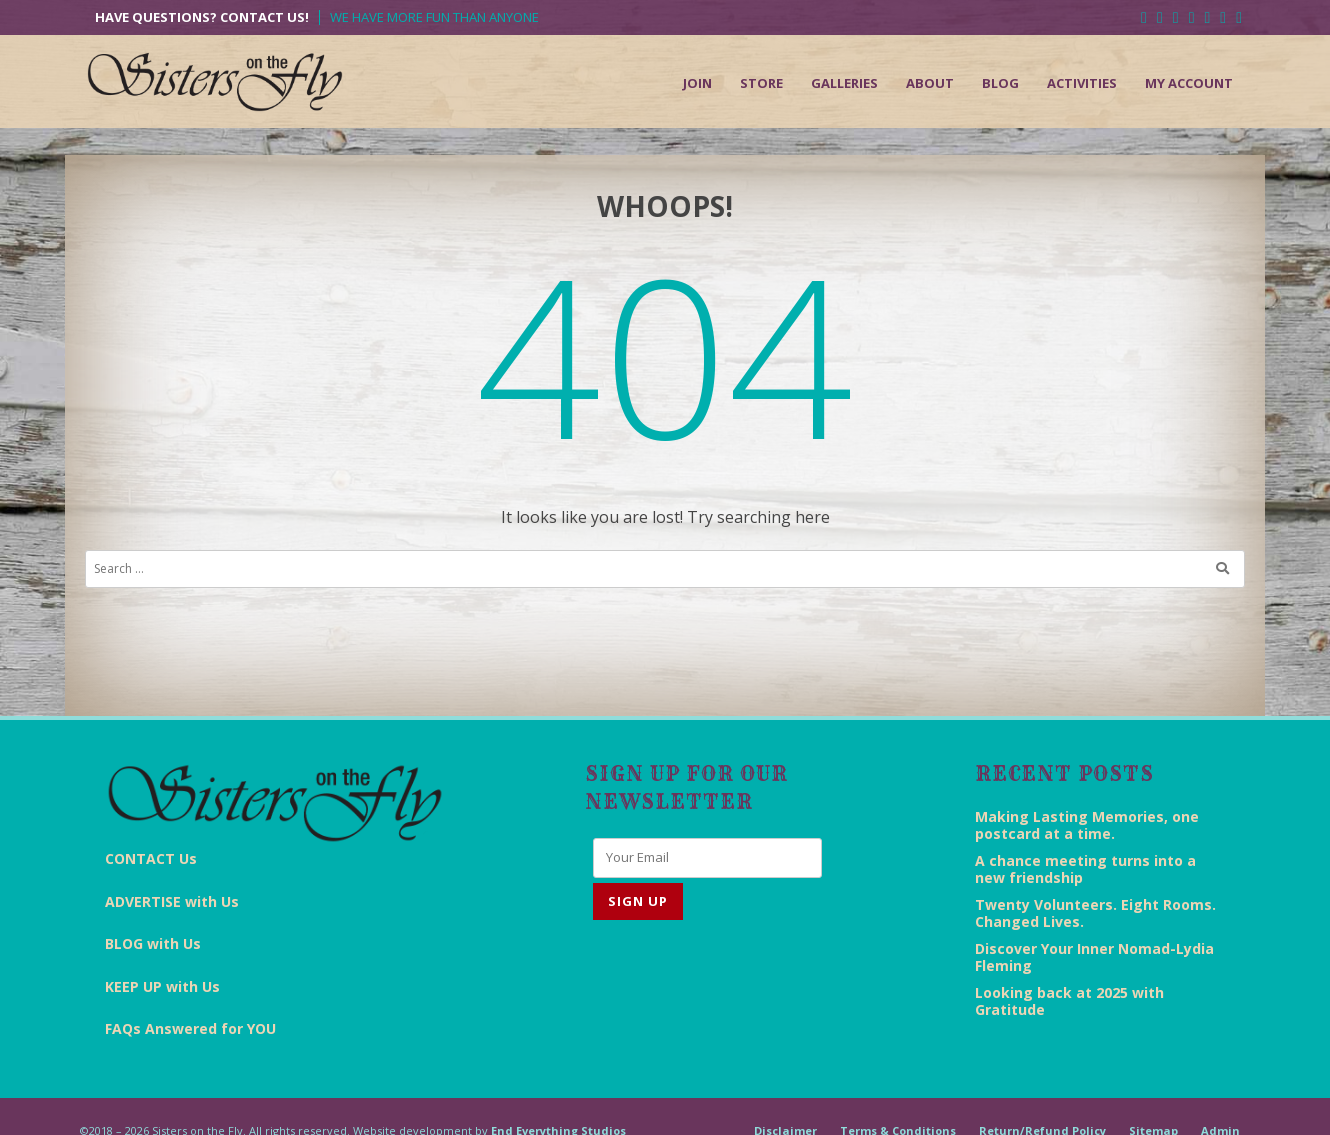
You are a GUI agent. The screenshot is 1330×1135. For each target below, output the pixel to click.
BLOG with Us (153, 943)
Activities (1082, 83)
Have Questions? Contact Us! (202, 17)
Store (761, 83)
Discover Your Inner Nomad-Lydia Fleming (1094, 957)
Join (697, 83)
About (930, 83)
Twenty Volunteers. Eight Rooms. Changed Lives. (1095, 913)
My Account (1189, 83)
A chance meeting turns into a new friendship (1085, 869)
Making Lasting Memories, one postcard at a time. (1087, 825)
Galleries (844, 83)
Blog (1000, 83)
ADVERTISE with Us (172, 901)
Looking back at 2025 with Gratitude (1069, 1001)
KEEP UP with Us (162, 986)
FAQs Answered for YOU (190, 1028)
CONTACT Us (151, 858)
